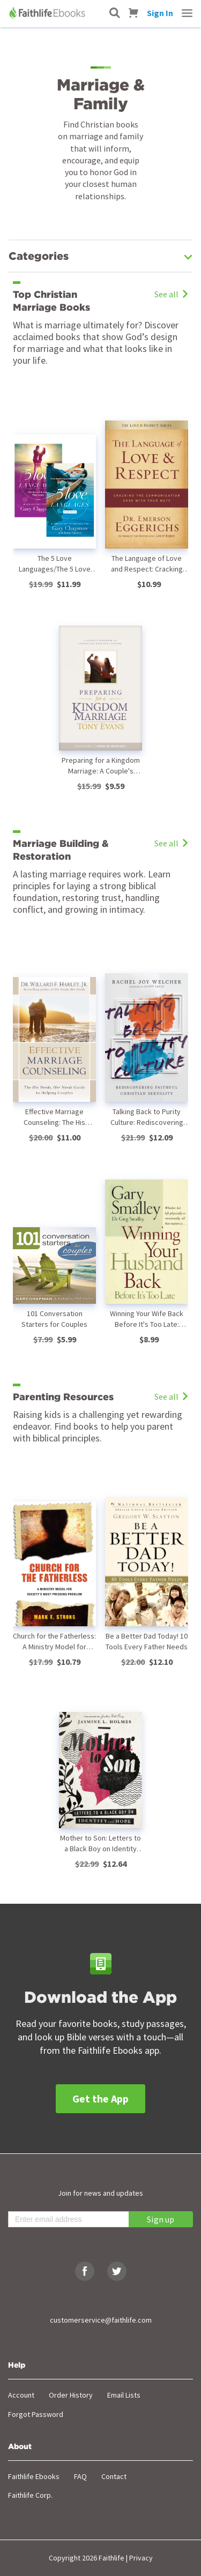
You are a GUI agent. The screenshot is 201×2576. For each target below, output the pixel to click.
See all (171, 294)
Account (21, 2395)
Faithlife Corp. (30, 2495)
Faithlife (111, 2558)
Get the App (100, 2098)
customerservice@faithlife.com (101, 2320)
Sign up (160, 2219)
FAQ (80, 2476)
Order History (71, 2395)
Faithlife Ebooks (33, 2476)
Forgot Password (35, 2414)
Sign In (160, 12)
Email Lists (123, 2395)
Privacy (141, 2558)
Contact (113, 2476)
